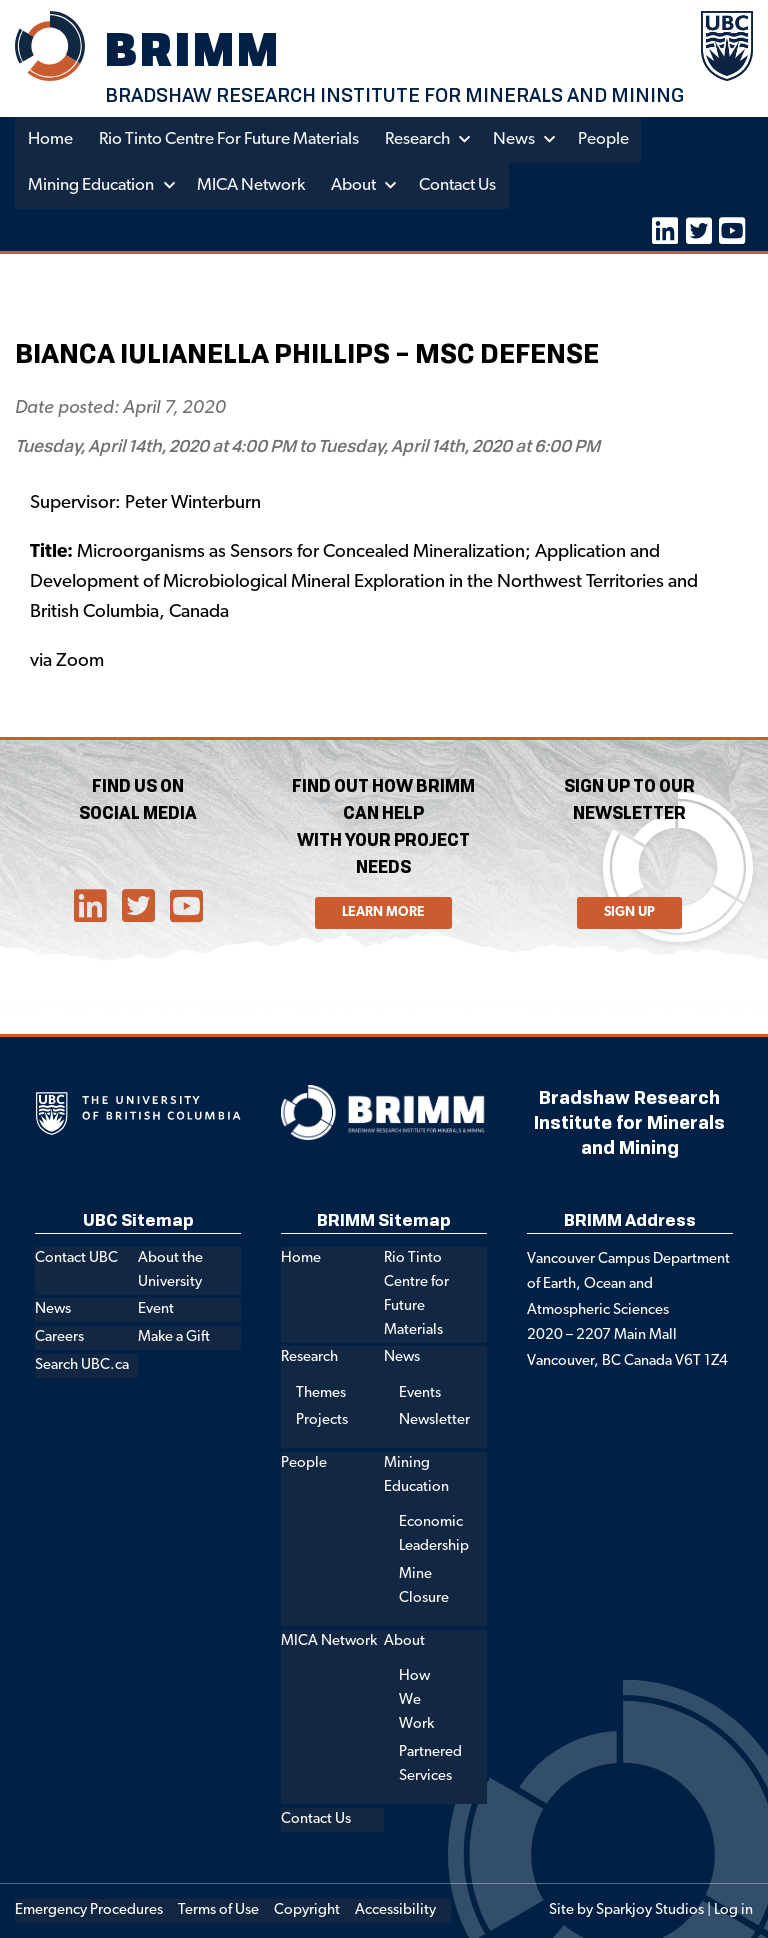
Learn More (383, 912)
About (353, 185)
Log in (733, 1910)
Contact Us (458, 185)
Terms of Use (218, 1910)
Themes (321, 1393)
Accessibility (395, 1910)
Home (50, 139)
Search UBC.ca (82, 1365)
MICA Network (251, 185)
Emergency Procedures (89, 1910)
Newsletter (434, 1420)
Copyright (307, 1910)
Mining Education (91, 185)
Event (156, 1309)
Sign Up (629, 912)
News (516, 139)
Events (420, 1393)
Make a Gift (174, 1337)
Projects (322, 1420)
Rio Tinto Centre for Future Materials (230, 139)
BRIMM (194, 48)
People (605, 139)
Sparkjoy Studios (650, 1910)
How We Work (416, 1700)
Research (419, 139)
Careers (59, 1337)
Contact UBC (76, 1258)
